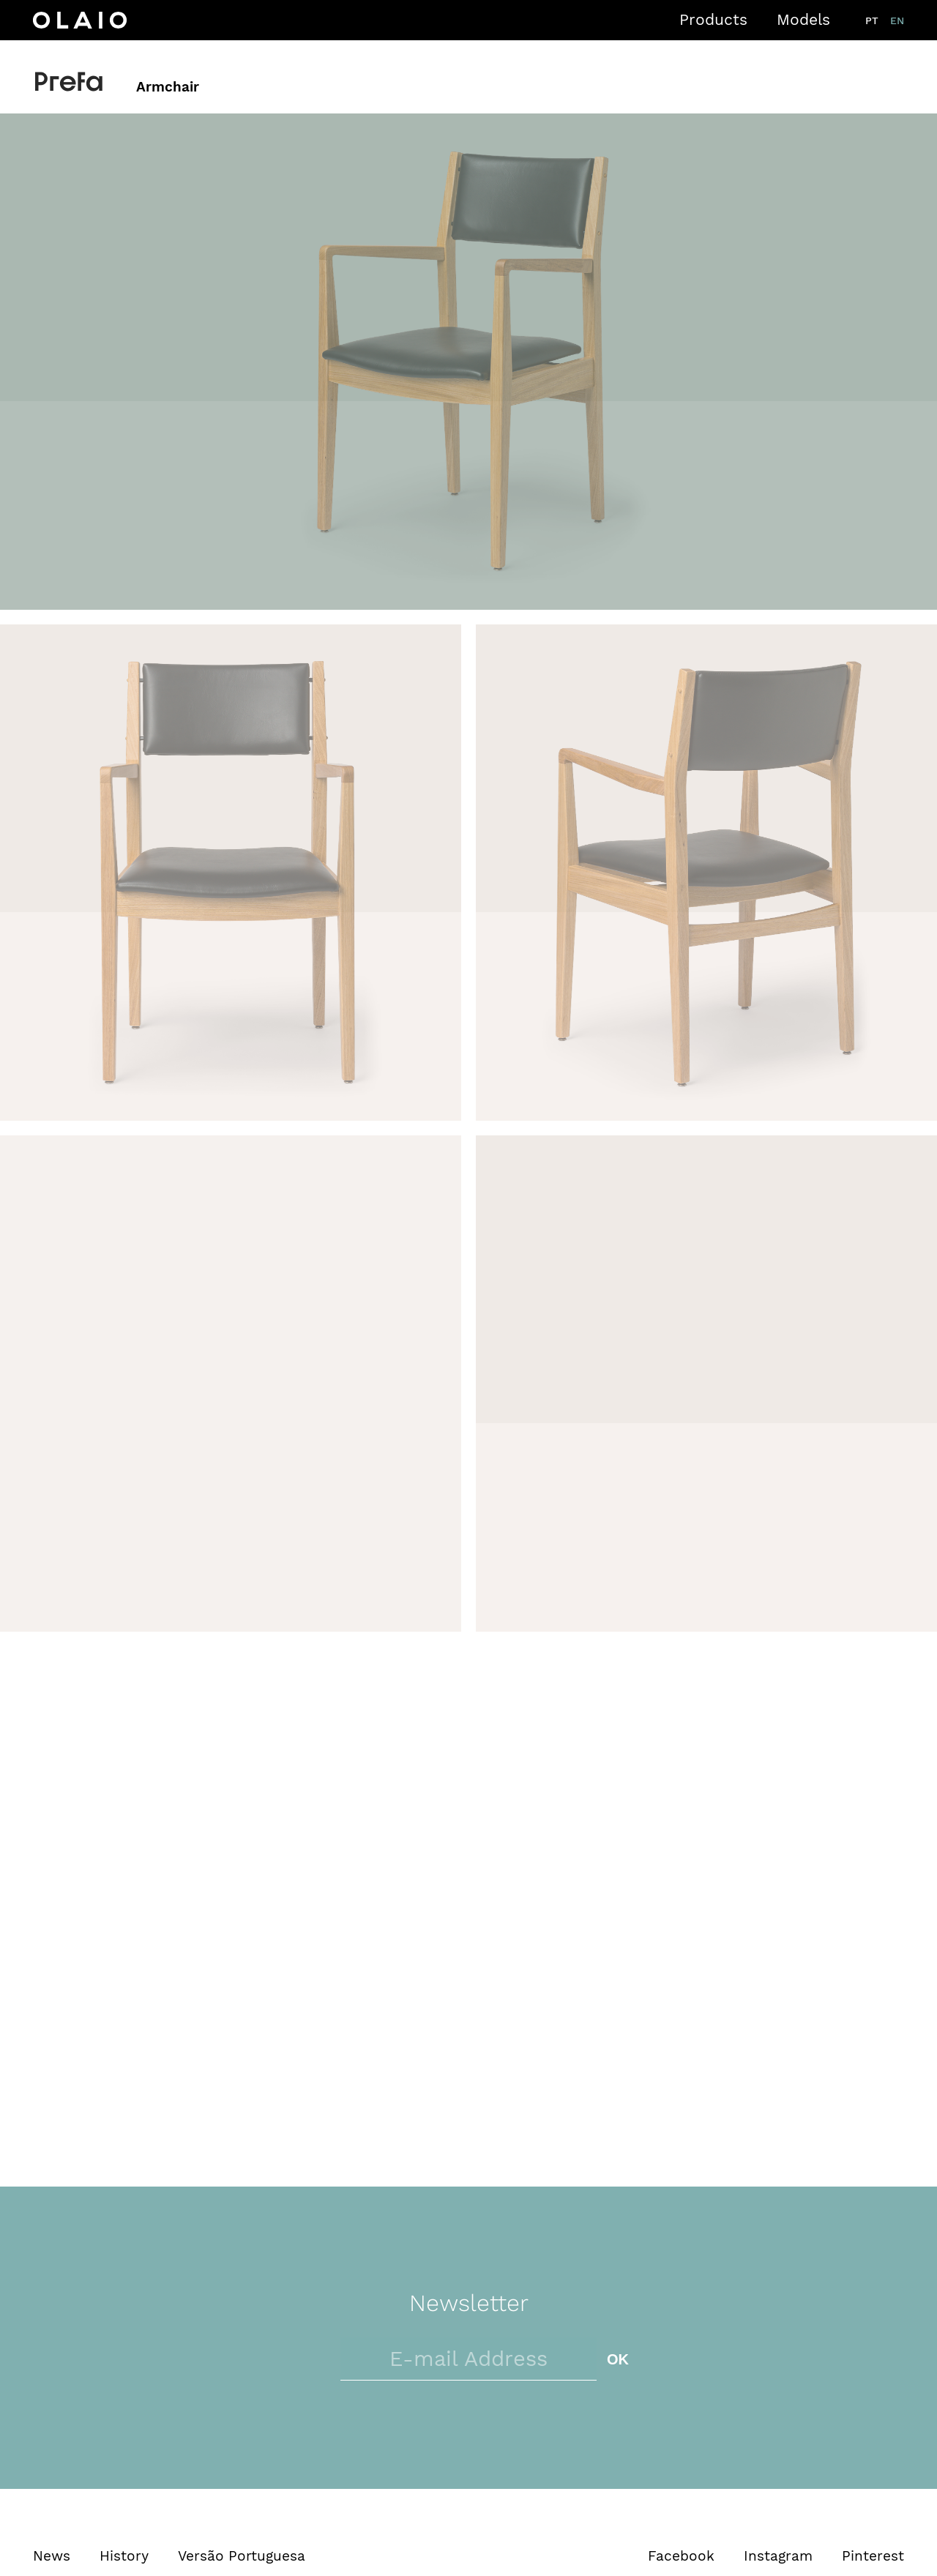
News (51, 2555)
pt (871, 20)
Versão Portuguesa (241, 2555)
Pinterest (873, 2555)
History (124, 2555)
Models (803, 19)
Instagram (778, 2555)
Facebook (681, 2555)
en (897, 20)
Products (713, 19)
